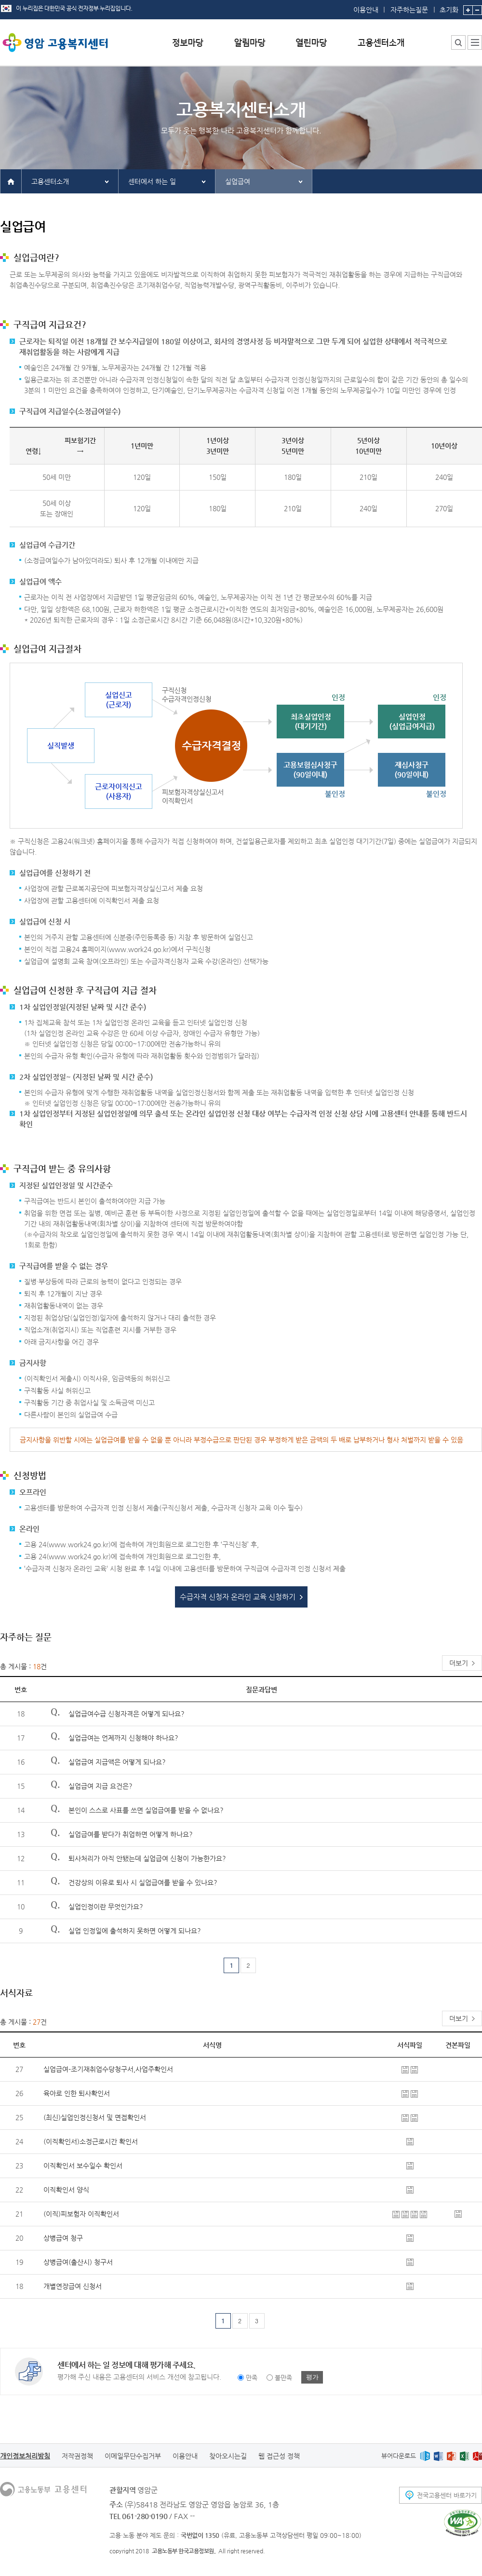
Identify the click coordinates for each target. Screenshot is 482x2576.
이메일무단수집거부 (133, 2456)
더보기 (458, 1663)
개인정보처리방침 (25, 2456)
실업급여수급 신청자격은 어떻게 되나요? (126, 1713)
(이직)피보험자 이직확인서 (81, 2214)
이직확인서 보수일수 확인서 (82, 2165)
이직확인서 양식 (66, 2190)
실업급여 (237, 181)
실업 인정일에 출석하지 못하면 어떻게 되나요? (134, 1931)
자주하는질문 (409, 10)
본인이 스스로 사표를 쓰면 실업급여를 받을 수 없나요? (146, 1810)
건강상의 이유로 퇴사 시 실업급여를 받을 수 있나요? (142, 1882)
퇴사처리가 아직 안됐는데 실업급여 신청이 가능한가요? (147, 1858)
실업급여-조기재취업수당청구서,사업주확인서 (108, 2069)
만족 (251, 2377)
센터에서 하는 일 (152, 181)
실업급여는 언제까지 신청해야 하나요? (123, 1738)
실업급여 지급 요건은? (100, 1786)
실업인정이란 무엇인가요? (105, 1906)
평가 (312, 2377)
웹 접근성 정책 (279, 2456)
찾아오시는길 (228, 2456)
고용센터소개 (50, 181)
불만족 (283, 2377)
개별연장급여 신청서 (72, 2286)
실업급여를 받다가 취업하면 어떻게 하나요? (130, 1834)
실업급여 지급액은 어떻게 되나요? (117, 1762)
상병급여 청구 (63, 2238)
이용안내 (365, 10)
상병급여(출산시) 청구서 (78, 2262)
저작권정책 (77, 2456)
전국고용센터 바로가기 (447, 2495)
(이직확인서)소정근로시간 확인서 (90, 2141)
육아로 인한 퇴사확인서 (76, 2093)
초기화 (449, 7)
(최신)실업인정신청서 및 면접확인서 (94, 2117)
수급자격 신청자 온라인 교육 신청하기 (237, 1597)
